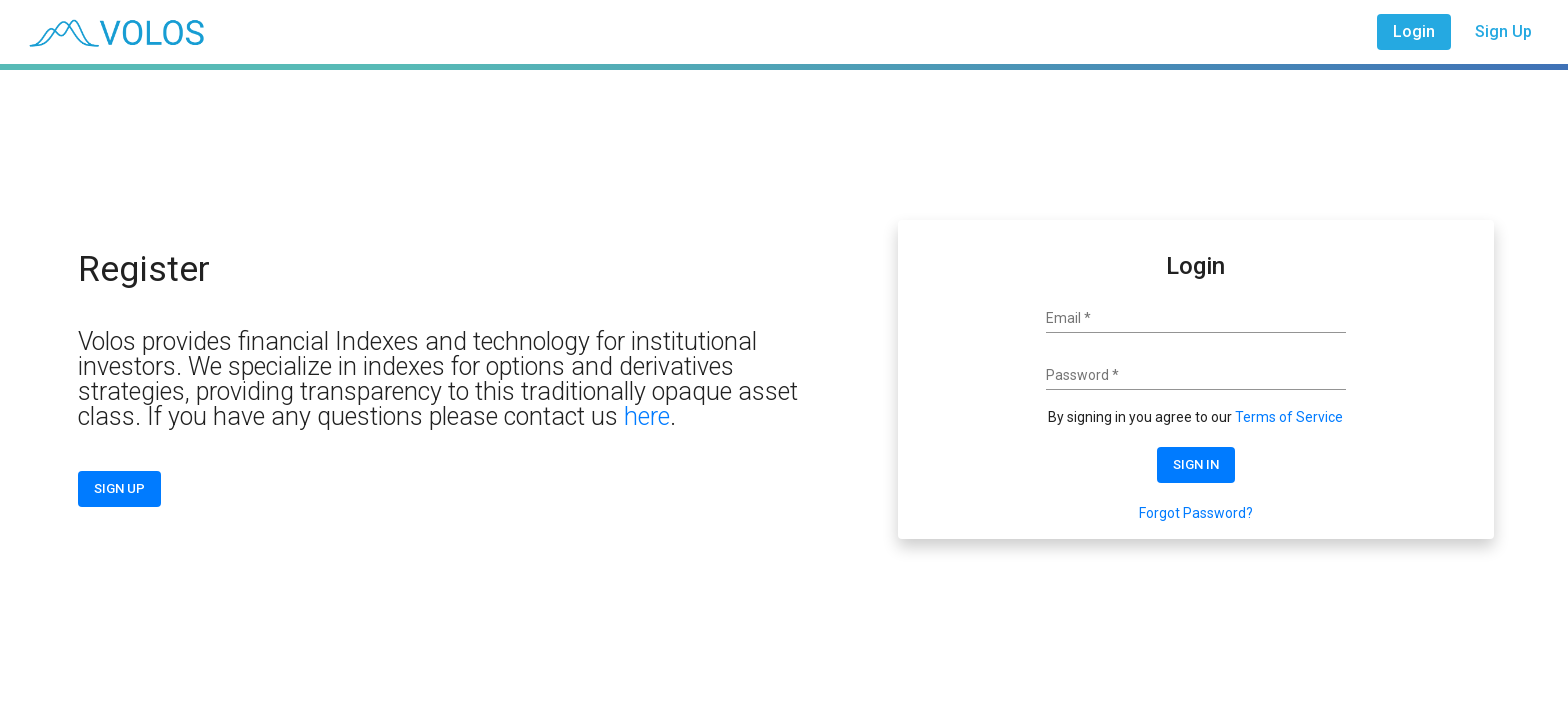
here (647, 416)
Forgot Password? (1196, 513)
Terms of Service (1289, 417)
